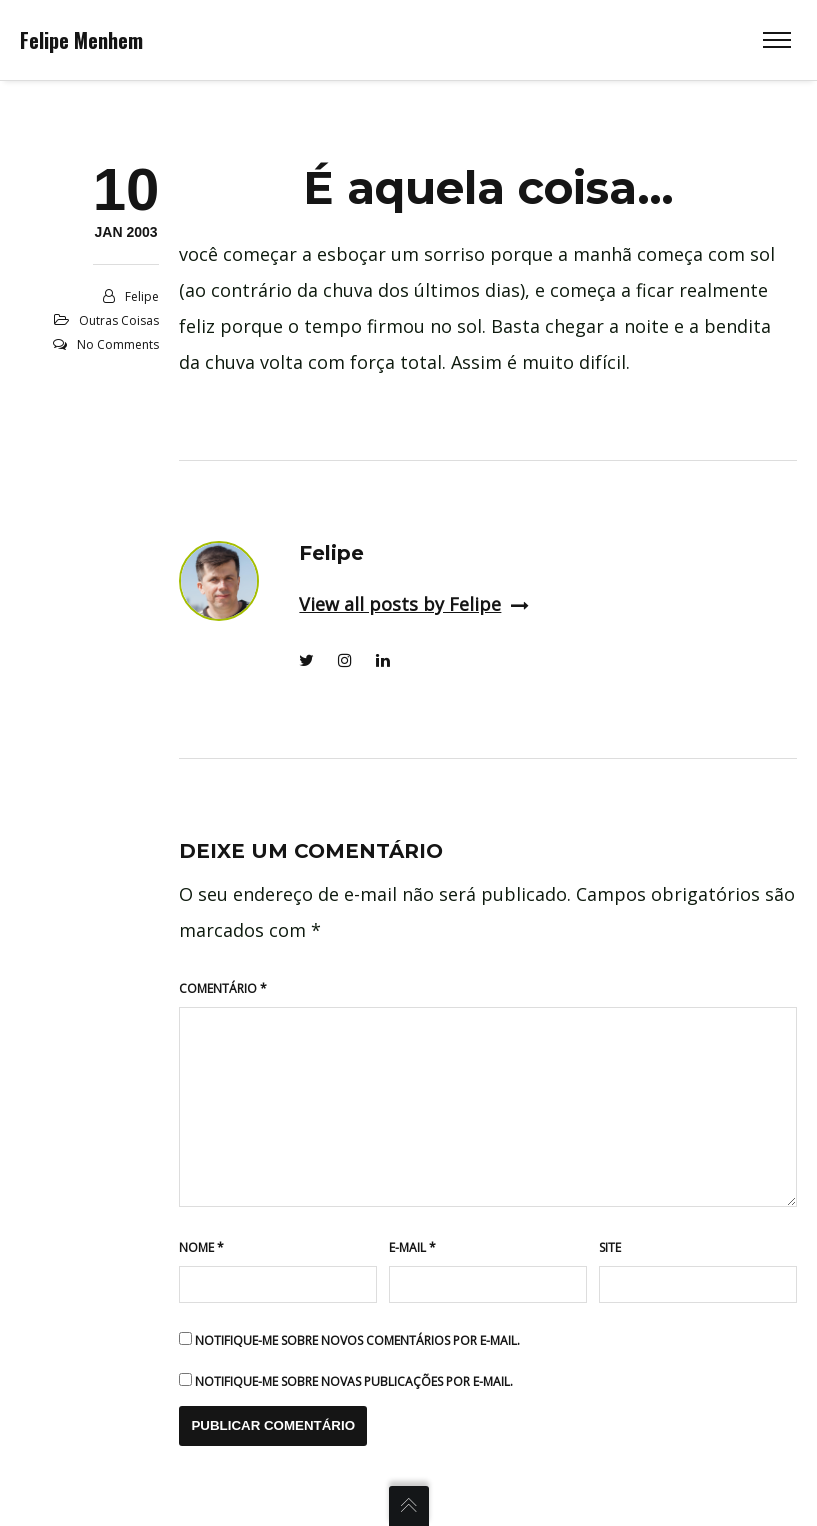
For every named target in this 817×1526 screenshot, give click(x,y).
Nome (201, 1247)
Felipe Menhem (81, 40)
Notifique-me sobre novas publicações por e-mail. (354, 1381)
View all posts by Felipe (414, 604)
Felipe (142, 296)
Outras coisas (119, 320)
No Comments (118, 344)
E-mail (412, 1247)
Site (610, 1247)
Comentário (223, 988)
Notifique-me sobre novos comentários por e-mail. (357, 1340)
